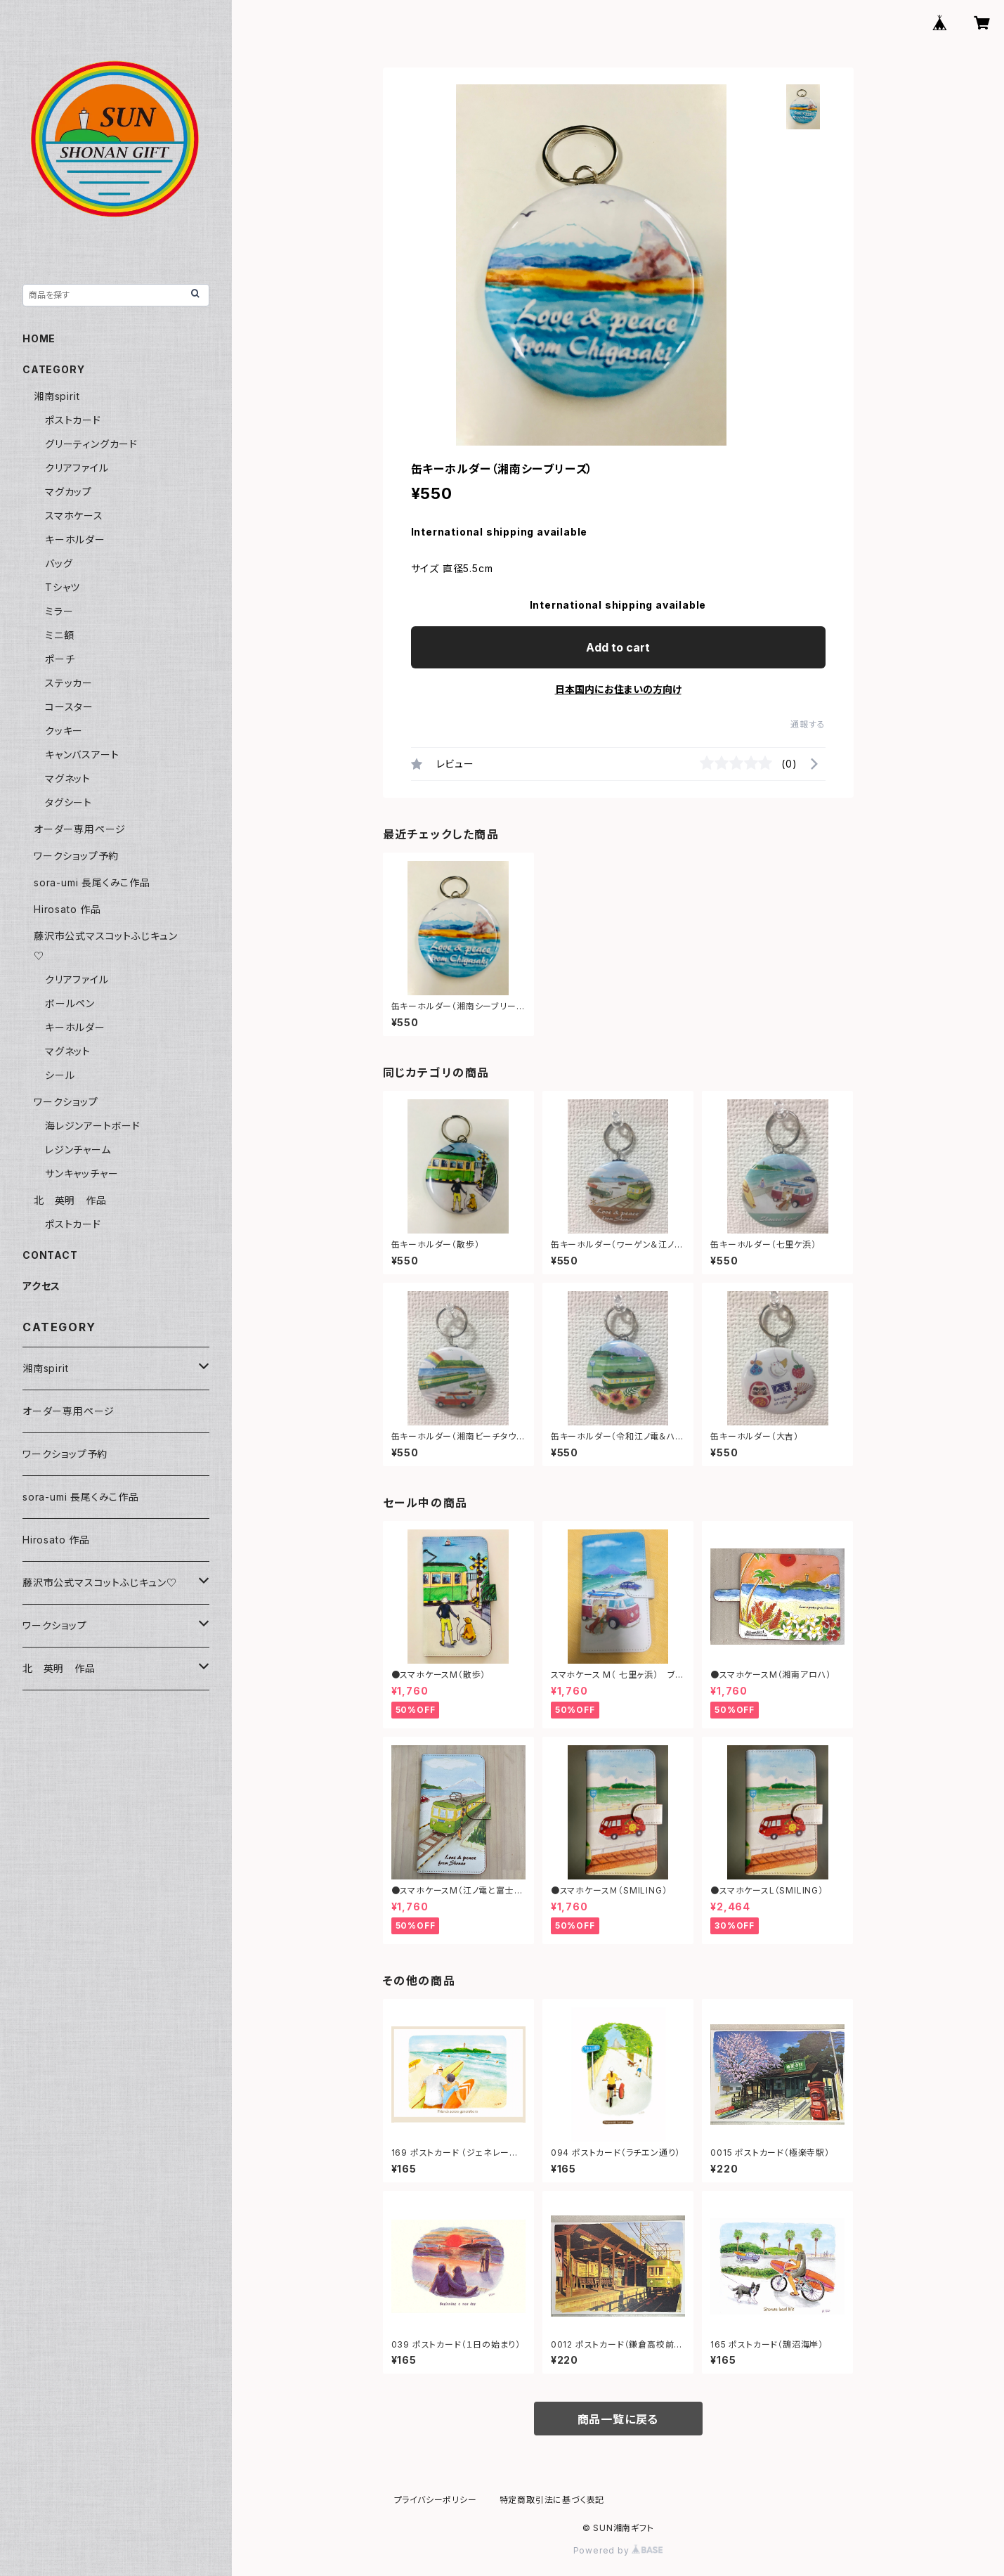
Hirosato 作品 (67, 909)
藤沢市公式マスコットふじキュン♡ (99, 1582)
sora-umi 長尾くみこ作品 (92, 882)
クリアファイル (77, 468)
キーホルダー (75, 539)
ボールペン (70, 1003)
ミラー (59, 611)
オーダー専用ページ (80, 829)
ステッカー (69, 683)
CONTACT (50, 1255)
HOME (39, 338)
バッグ (58, 563)
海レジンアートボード (93, 1126)
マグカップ (68, 492)
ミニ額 (59, 635)
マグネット (68, 778)
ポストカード (73, 420)
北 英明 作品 (70, 1200)
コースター (69, 707)
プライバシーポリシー (435, 2499)
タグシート (68, 802)
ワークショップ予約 (76, 856)
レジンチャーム (78, 1150)
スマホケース (74, 516)
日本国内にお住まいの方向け (618, 689)
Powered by (618, 2550)
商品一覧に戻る (618, 2419)
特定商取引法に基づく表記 (552, 2499)
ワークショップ (66, 1102)
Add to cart (618, 647)
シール (59, 1075)
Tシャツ (62, 587)
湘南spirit (56, 396)
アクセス (41, 1286)
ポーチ (59, 659)
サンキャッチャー (81, 1173)
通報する (807, 724)
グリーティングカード (91, 444)
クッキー (64, 731)
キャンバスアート (82, 754)
